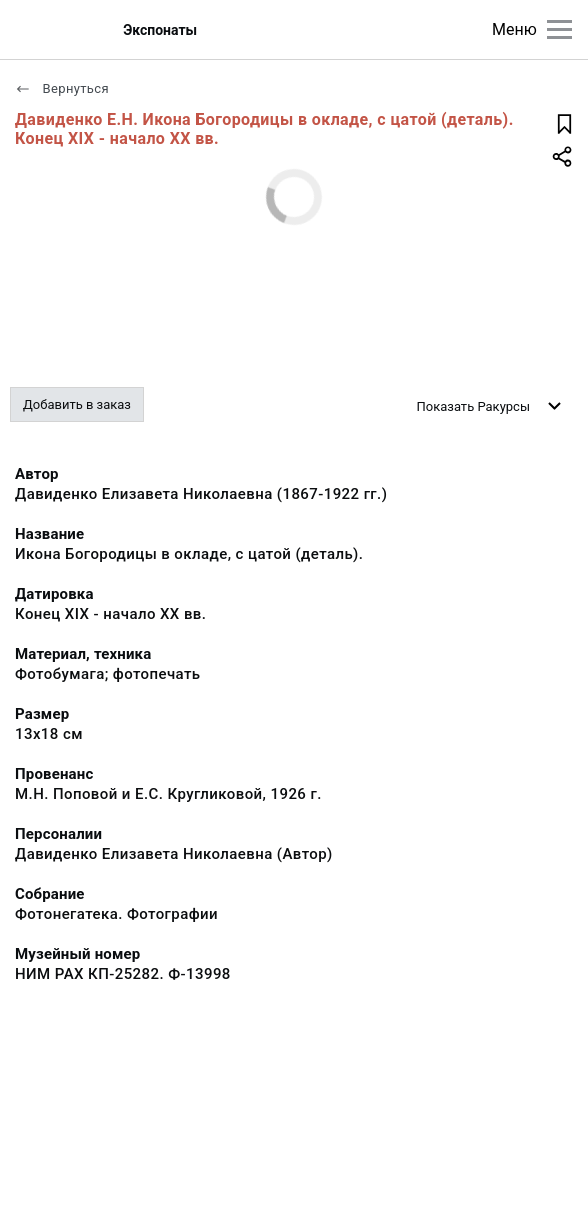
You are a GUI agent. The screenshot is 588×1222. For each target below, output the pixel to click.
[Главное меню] (559, 29)
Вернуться (62, 88)
